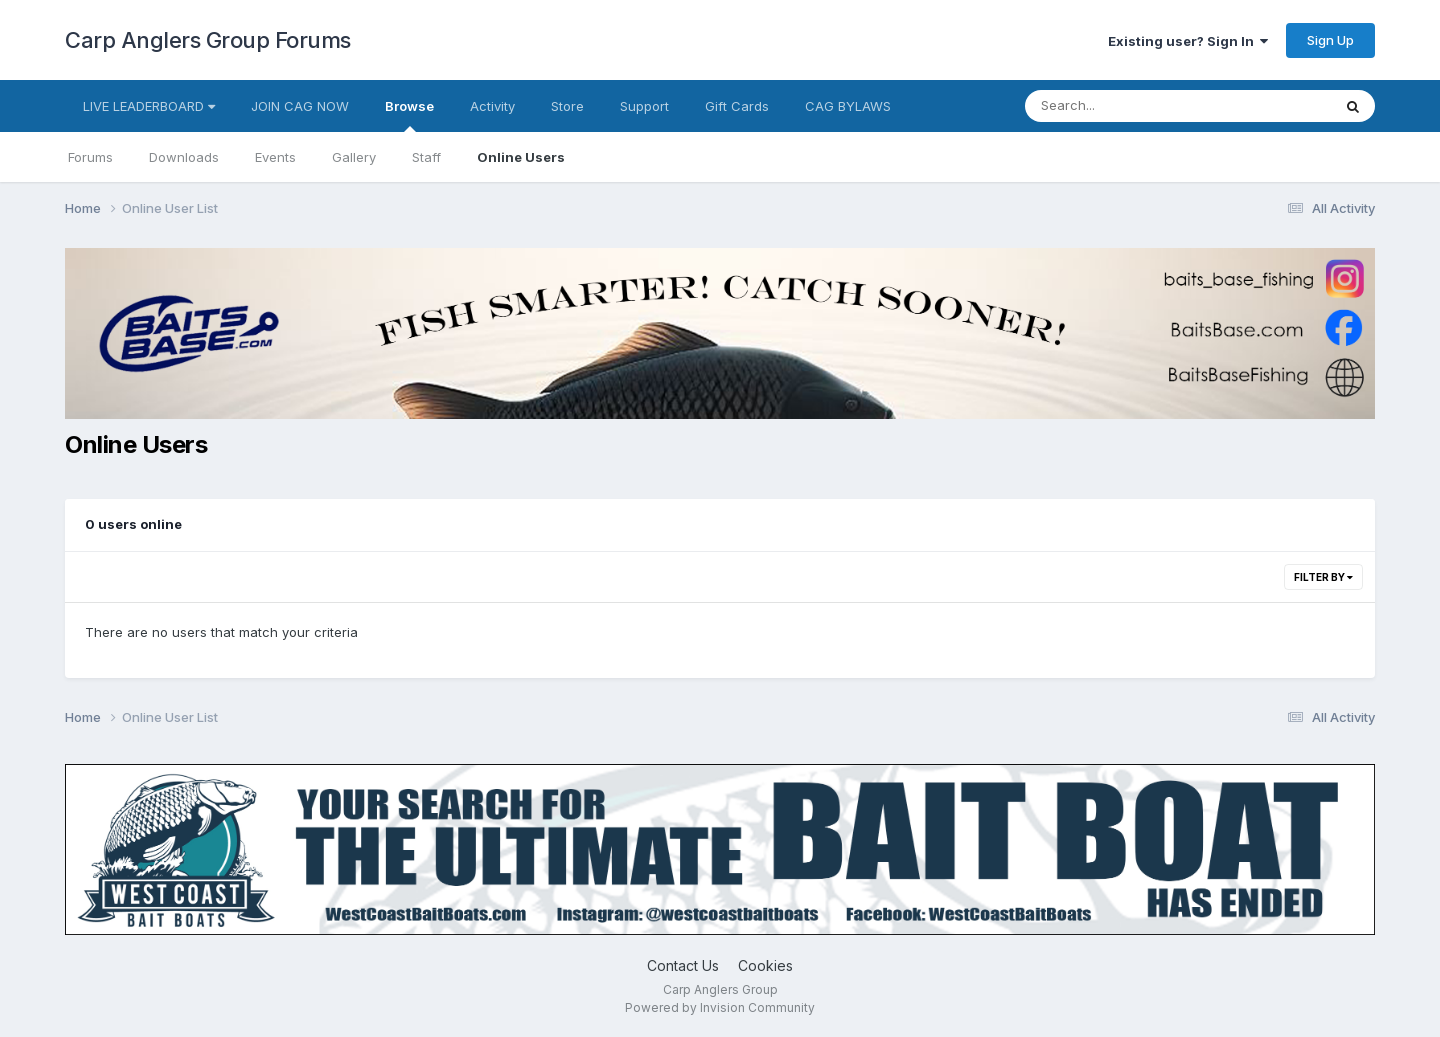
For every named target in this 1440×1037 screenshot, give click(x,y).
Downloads (184, 157)
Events (275, 157)
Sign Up (1330, 40)
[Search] (1123, 106)
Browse (409, 115)
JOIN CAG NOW (300, 106)
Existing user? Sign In (1188, 41)
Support (644, 106)
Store (567, 106)
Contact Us (683, 965)
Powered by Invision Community (720, 1007)
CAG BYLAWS (848, 106)
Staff (426, 157)
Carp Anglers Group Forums (208, 40)
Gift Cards (737, 106)
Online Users (521, 157)
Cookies (765, 965)
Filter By (1323, 577)
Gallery (354, 157)
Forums (90, 157)
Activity (492, 106)
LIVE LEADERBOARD (149, 106)
